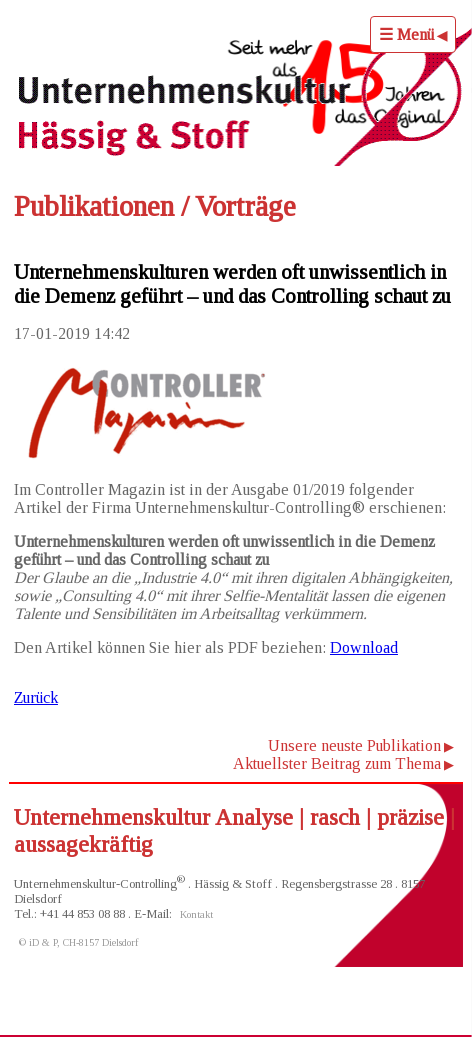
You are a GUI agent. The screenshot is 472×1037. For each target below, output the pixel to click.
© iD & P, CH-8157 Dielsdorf (79, 942)
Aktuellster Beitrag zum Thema (337, 763)
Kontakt (196, 914)
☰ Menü (406, 34)
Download (364, 647)
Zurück (36, 697)
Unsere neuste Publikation (354, 745)
